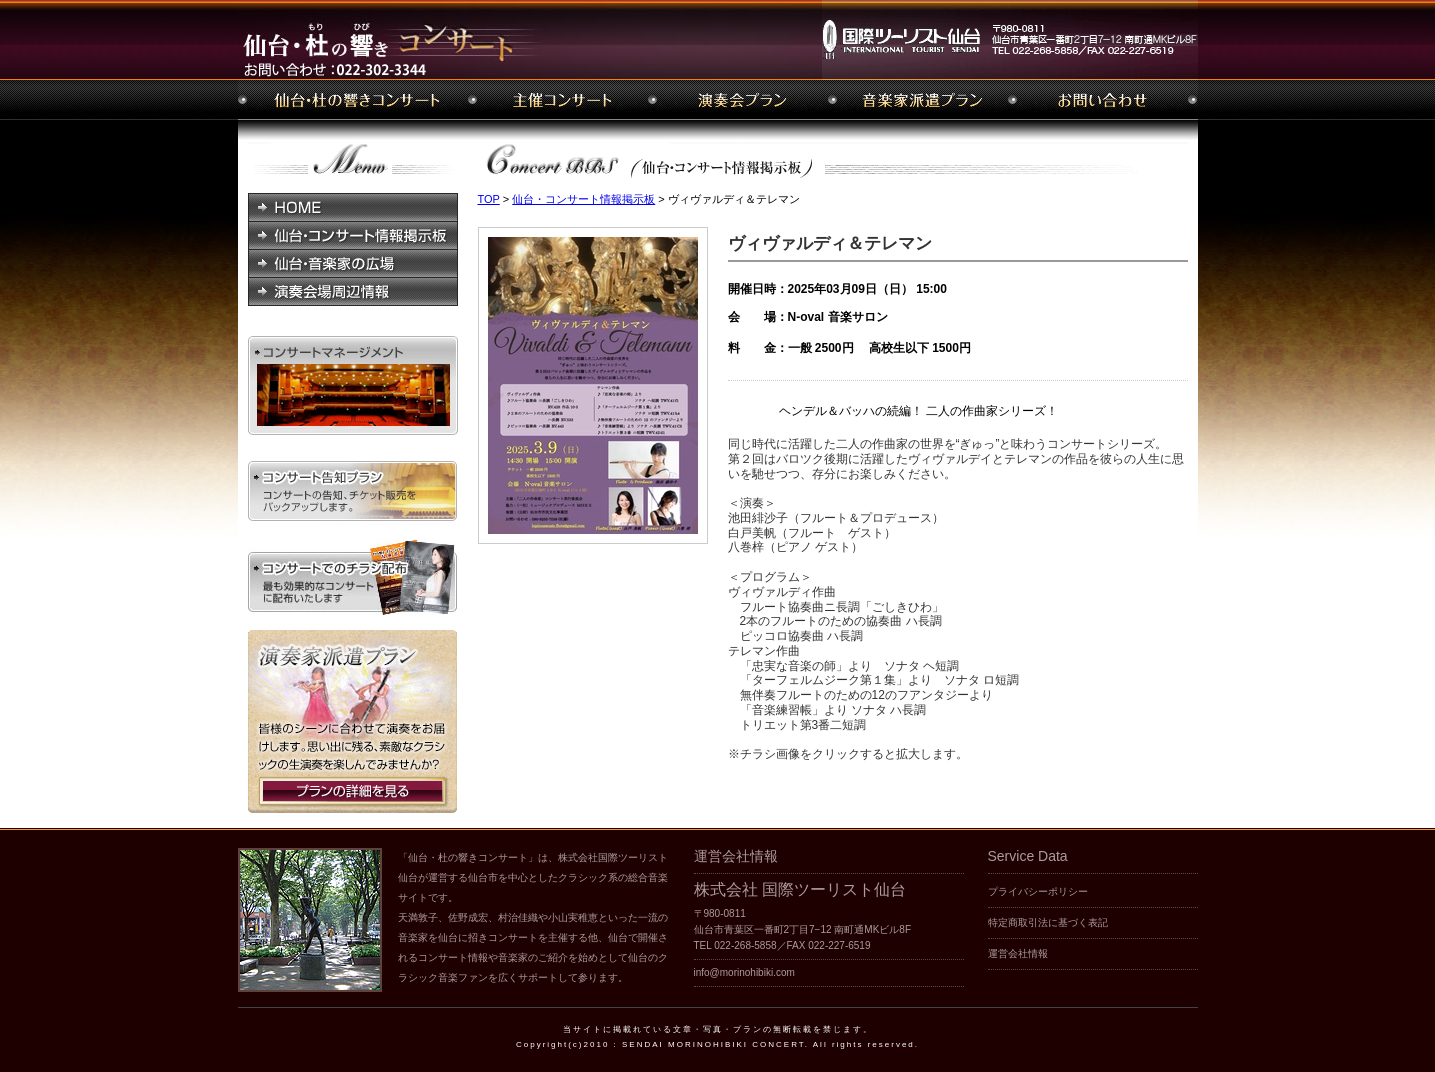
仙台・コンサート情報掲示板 (583, 199)
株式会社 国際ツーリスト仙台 (800, 889)
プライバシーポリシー (1038, 891)
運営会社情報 (1018, 953)
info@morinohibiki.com (744, 972)
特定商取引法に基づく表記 (1048, 922)
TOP (489, 199)
